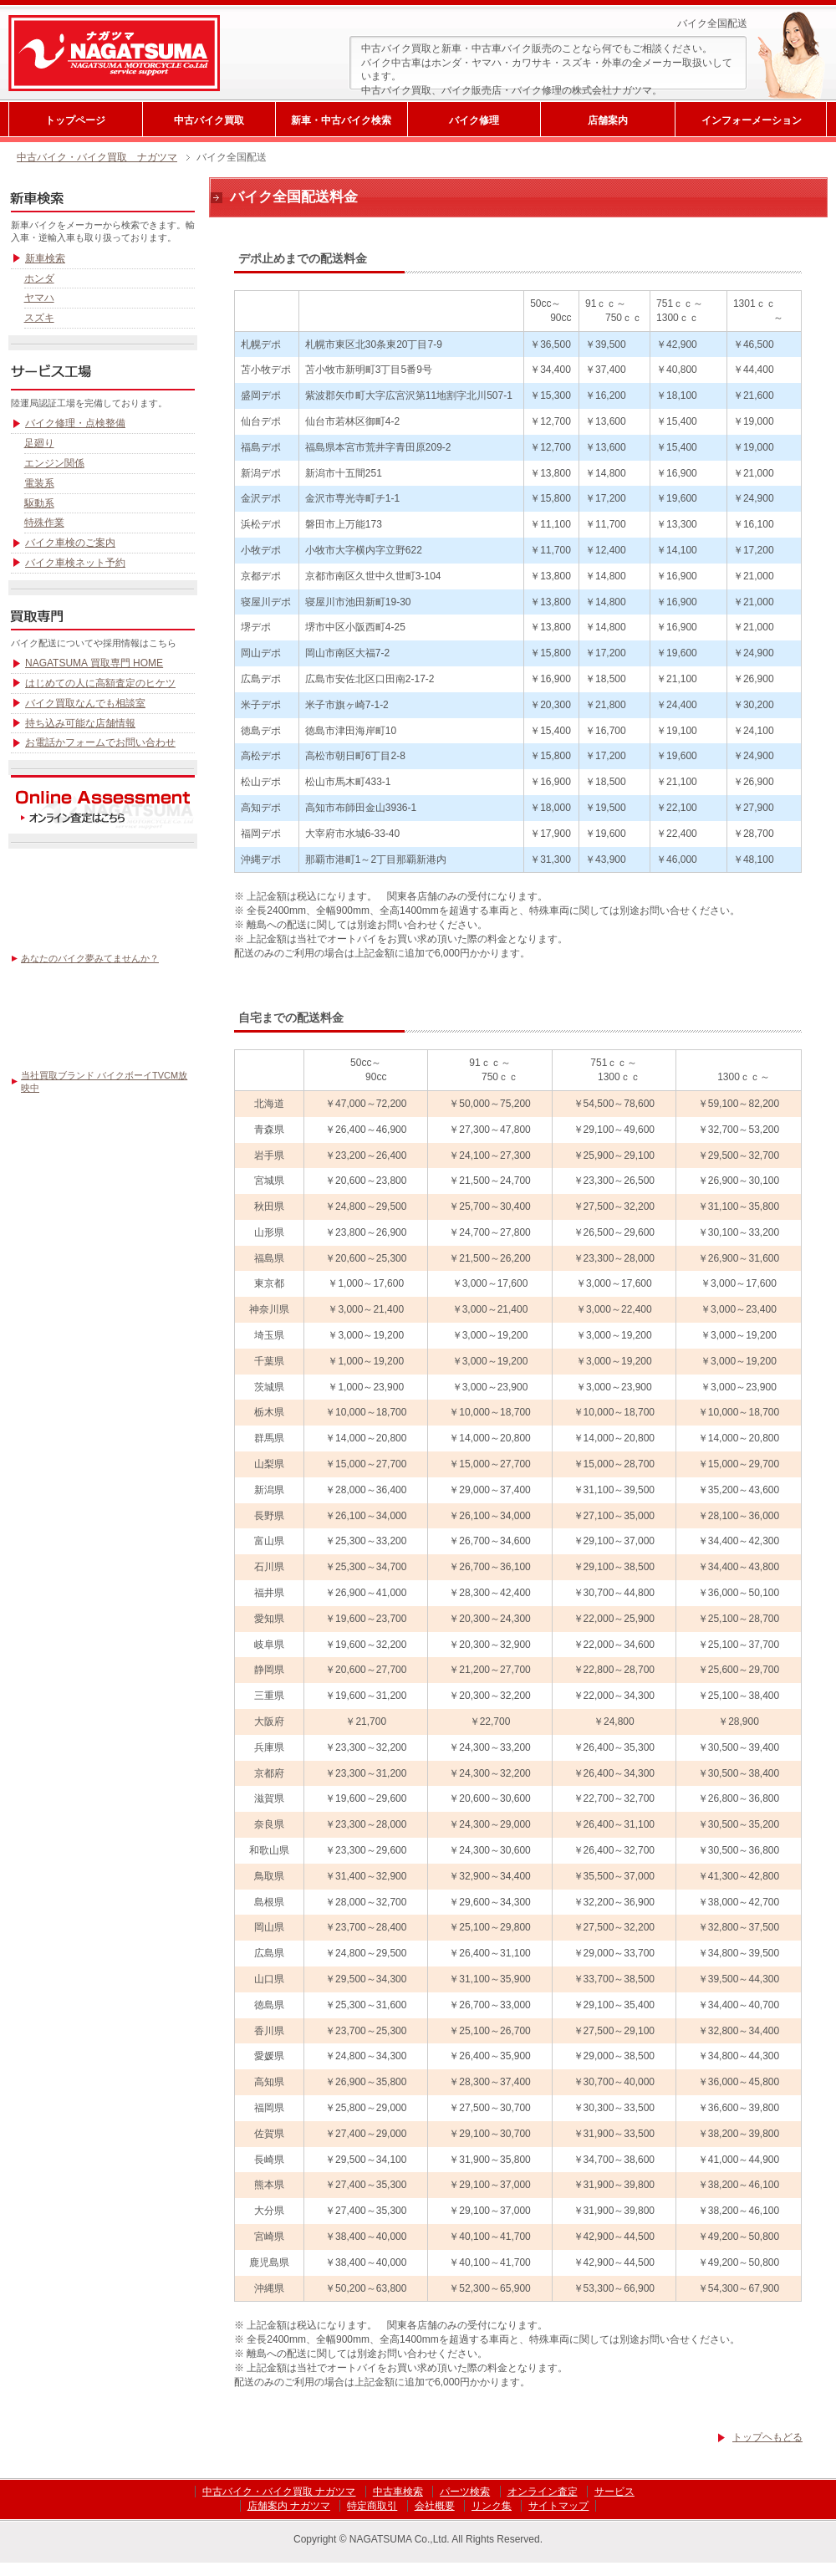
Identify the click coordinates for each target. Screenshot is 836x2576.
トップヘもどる (767, 2437)
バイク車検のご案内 (70, 542)
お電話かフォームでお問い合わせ (100, 742)
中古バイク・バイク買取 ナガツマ (97, 157)
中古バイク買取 (209, 120)
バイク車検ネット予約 (75, 563)
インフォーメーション (751, 120)
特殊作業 (44, 522)
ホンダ (39, 278)
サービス (614, 2491)
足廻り (39, 443)
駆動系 (39, 503)
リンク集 (492, 2506)
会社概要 (435, 2506)
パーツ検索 (465, 2491)
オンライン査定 (542, 2491)
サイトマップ (558, 2506)
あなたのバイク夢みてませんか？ (90, 958)
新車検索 (45, 258)
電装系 (39, 483)
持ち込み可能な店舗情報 (80, 723)
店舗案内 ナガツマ (288, 2506)
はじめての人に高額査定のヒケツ (100, 683)
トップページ (75, 120)
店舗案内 (608, 120)
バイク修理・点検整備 (75, 423)
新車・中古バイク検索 (341, 120)
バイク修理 (474, 120)
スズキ (39, 318)
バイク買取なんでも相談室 (85, 703)
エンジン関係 (54, 463)
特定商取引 (372, 2506)
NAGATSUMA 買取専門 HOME (94, 663)
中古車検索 (398, 2491)
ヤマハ (39, 298)
